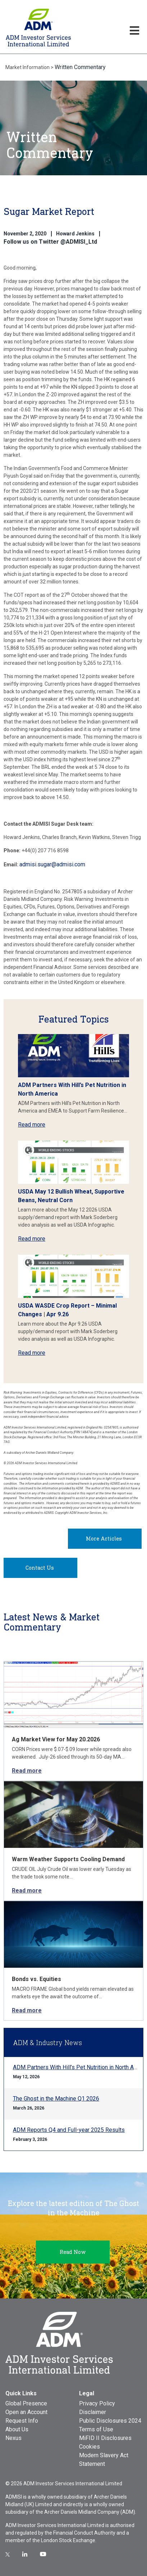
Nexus (13, 2438)
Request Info (21, 2420)
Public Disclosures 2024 (110, 2420)
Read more (31, 1124)
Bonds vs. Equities (36, 1979)
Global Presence (26, 2403)
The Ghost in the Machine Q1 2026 (56, 2098)
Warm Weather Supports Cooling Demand (68, 1859)
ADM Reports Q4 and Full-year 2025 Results (69, 2129)
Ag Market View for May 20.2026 (56, 1739)
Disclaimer (92, 2412)
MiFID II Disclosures (105, 2438)
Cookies (89, 2446)
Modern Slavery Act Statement (103, 2459)
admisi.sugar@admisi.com (52, 864)
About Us (16, 2429)
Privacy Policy (97, 2403)
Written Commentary (80, 67)
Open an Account (26, 2412)
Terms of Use (96, 2429)
